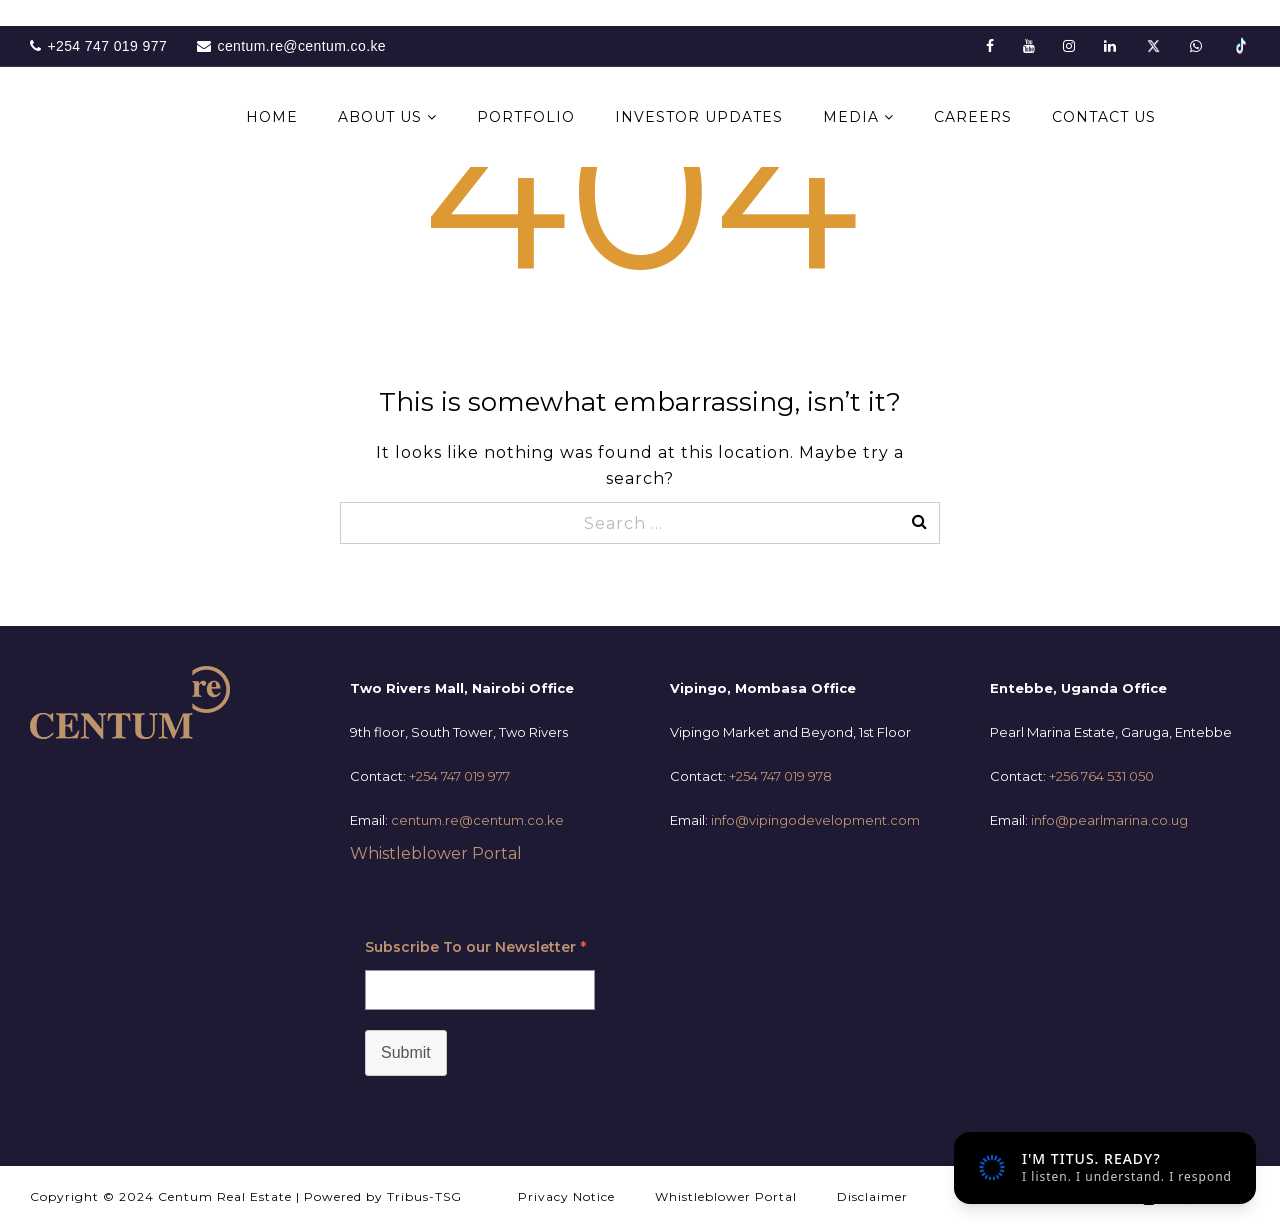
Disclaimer (872, 1196)
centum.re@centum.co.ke (477, 820)
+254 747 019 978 (780, 776)
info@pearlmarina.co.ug (1109, 820)
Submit (406, 1052)
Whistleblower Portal (436, 853)
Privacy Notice (566, 1196)
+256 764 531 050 (1101, 776)
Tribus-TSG (424, 1196)
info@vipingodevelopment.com (815, 820)
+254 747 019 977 (459, 776)
